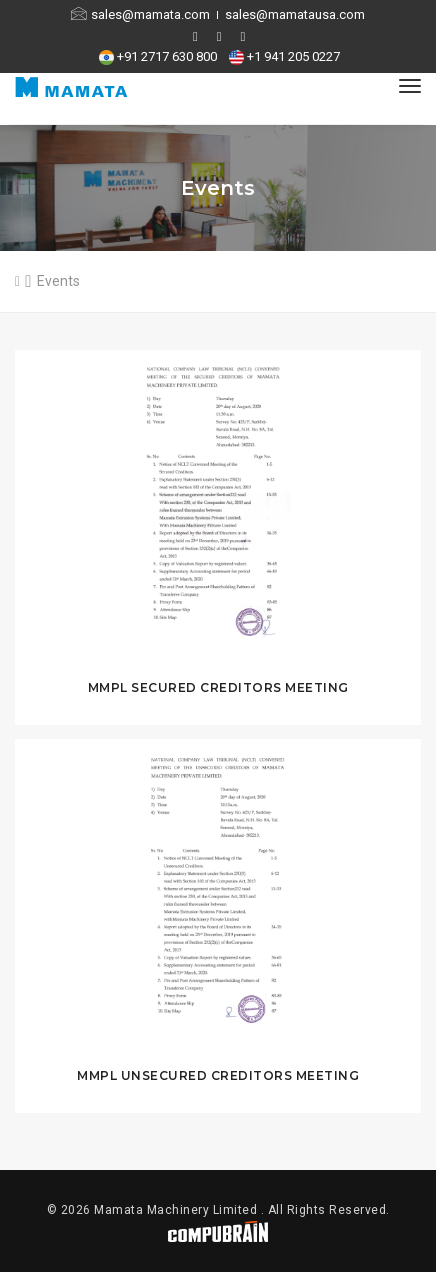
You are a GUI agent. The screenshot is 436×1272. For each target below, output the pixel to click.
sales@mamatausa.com (295, 14)
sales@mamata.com (142, 14)
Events (58, 281)
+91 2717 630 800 (161, 56)
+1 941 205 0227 (286, 56)
